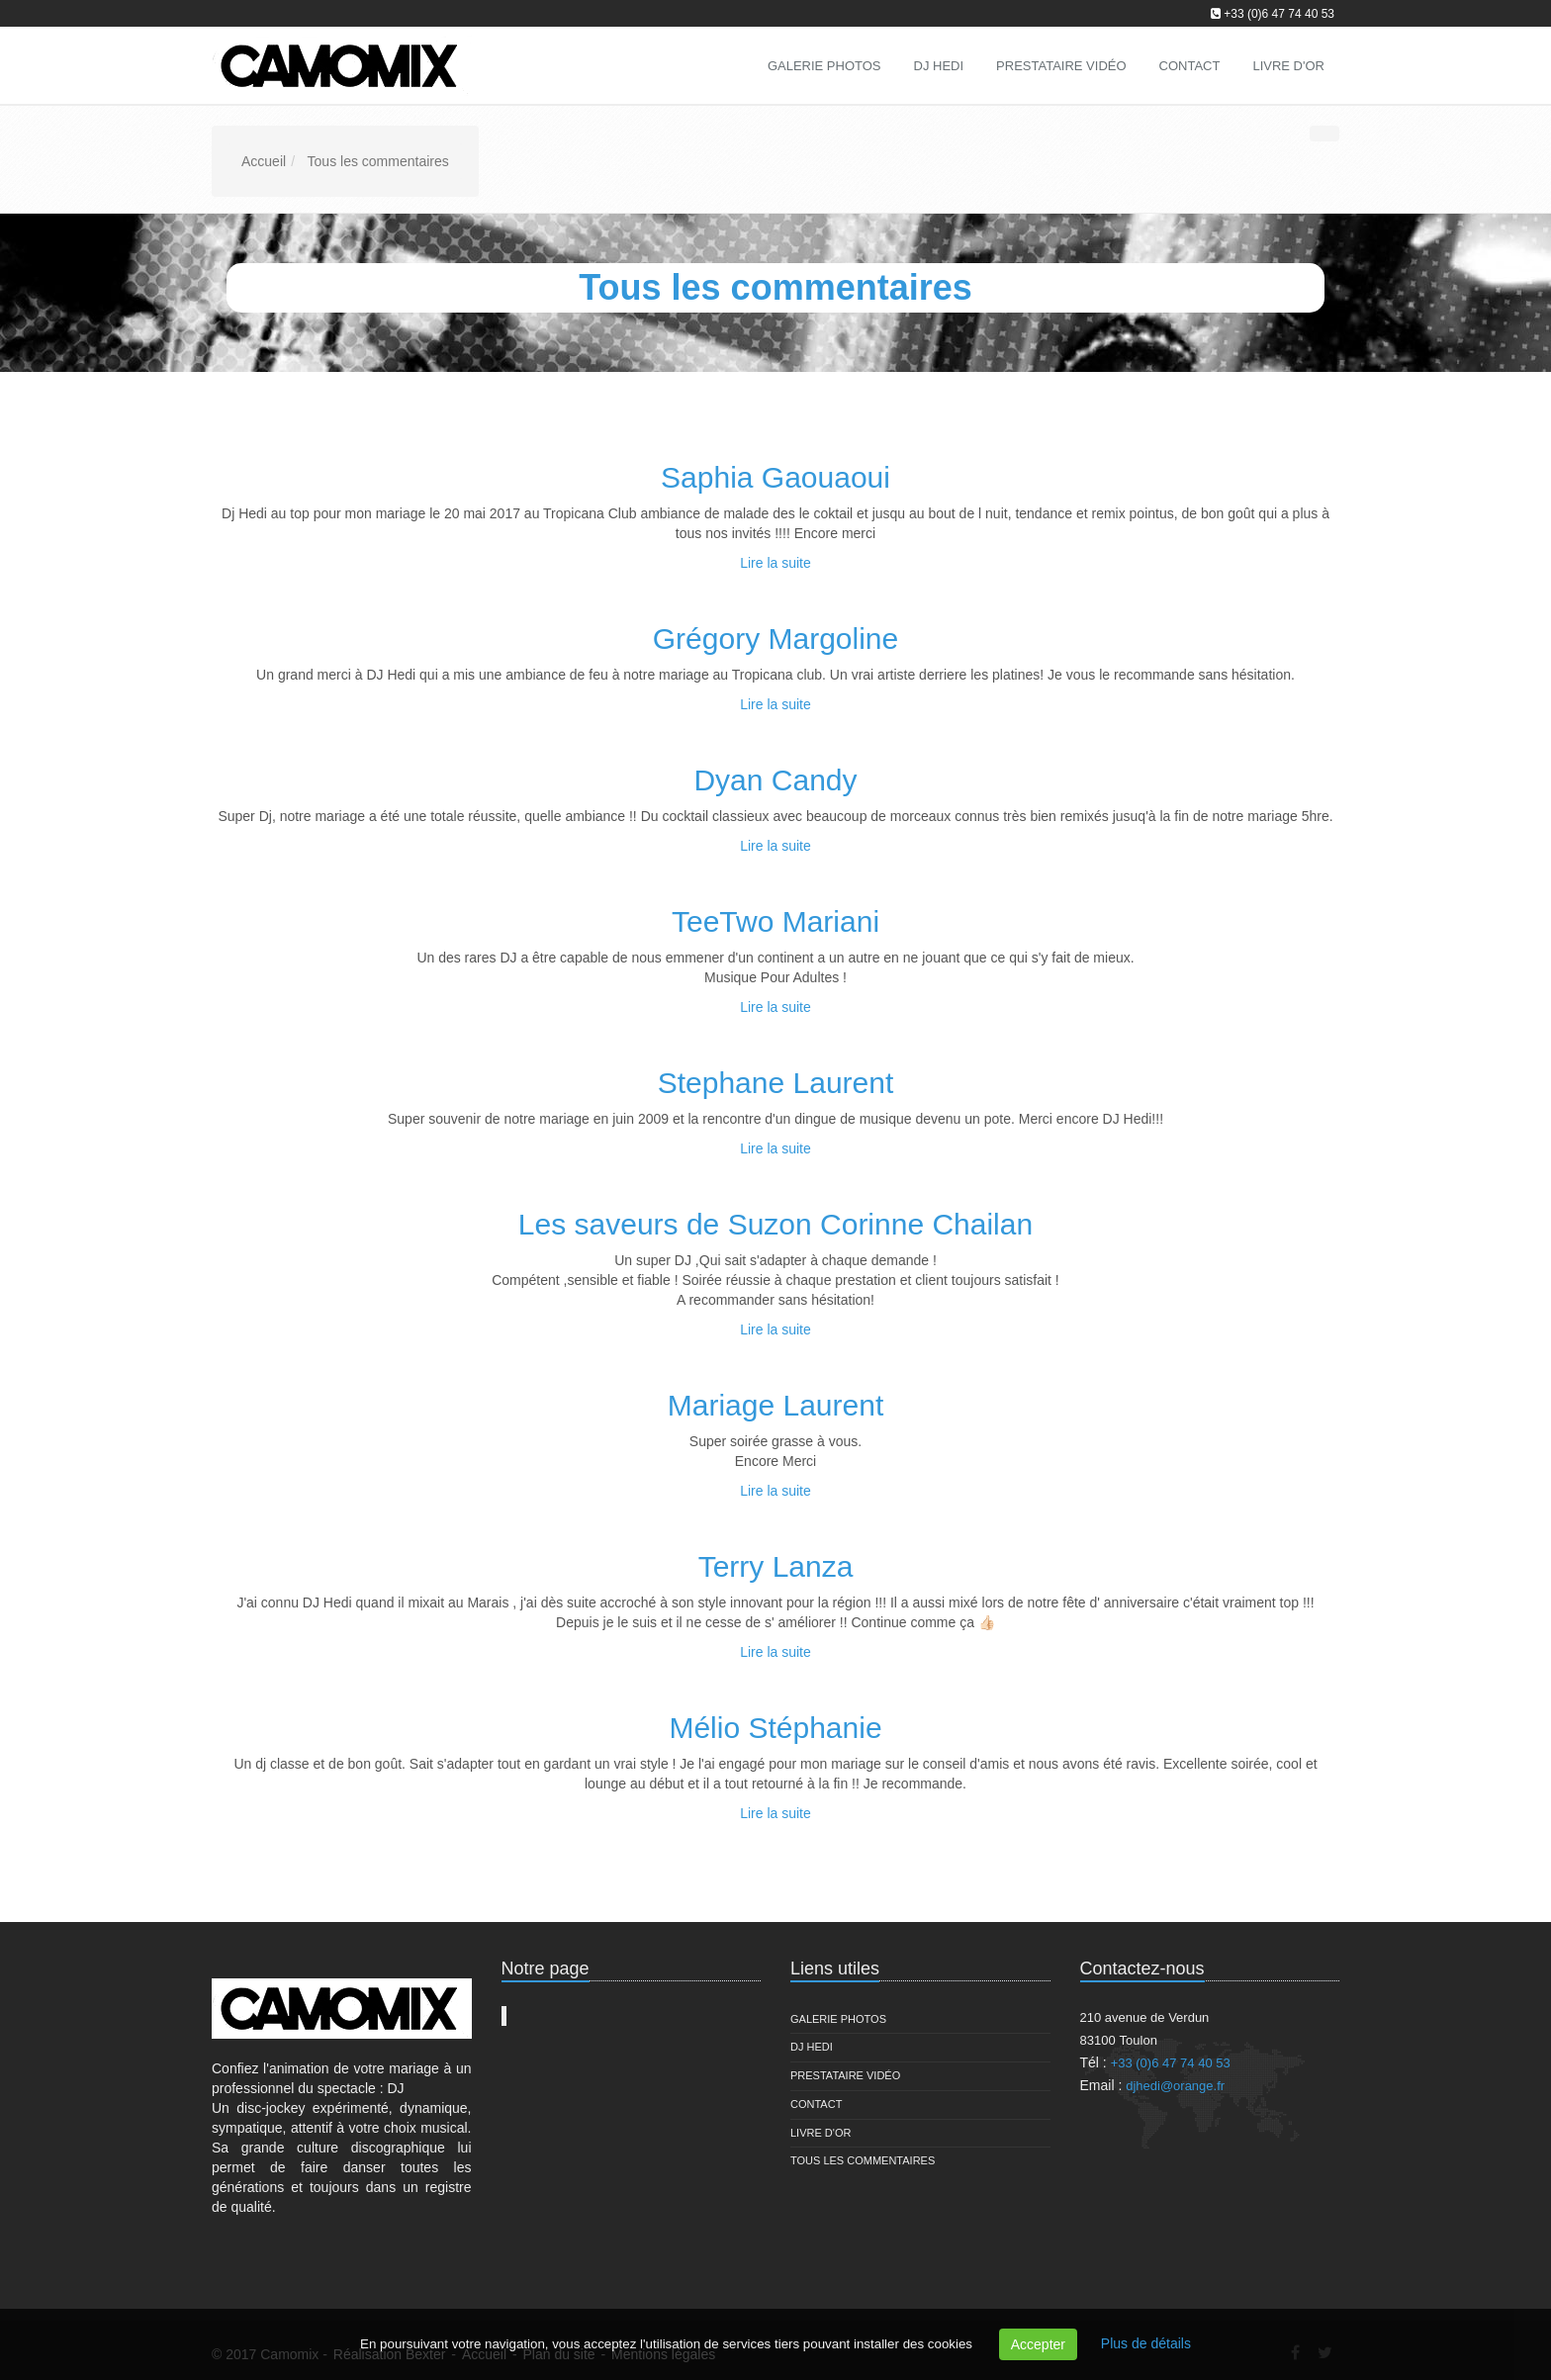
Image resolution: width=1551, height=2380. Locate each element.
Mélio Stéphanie (775, 1727)
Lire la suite (775, 563)
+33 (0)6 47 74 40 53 (1279, 14)
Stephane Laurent (776, 1082)
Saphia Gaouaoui (775, 477)
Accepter (1038, 2344)
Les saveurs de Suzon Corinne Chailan (775, 1224)
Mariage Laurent (775, 1405)
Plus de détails (1146, 2343)
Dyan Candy (775, 780)
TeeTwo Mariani (775, 921)
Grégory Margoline (775, 638)
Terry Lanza (776, 1566)
